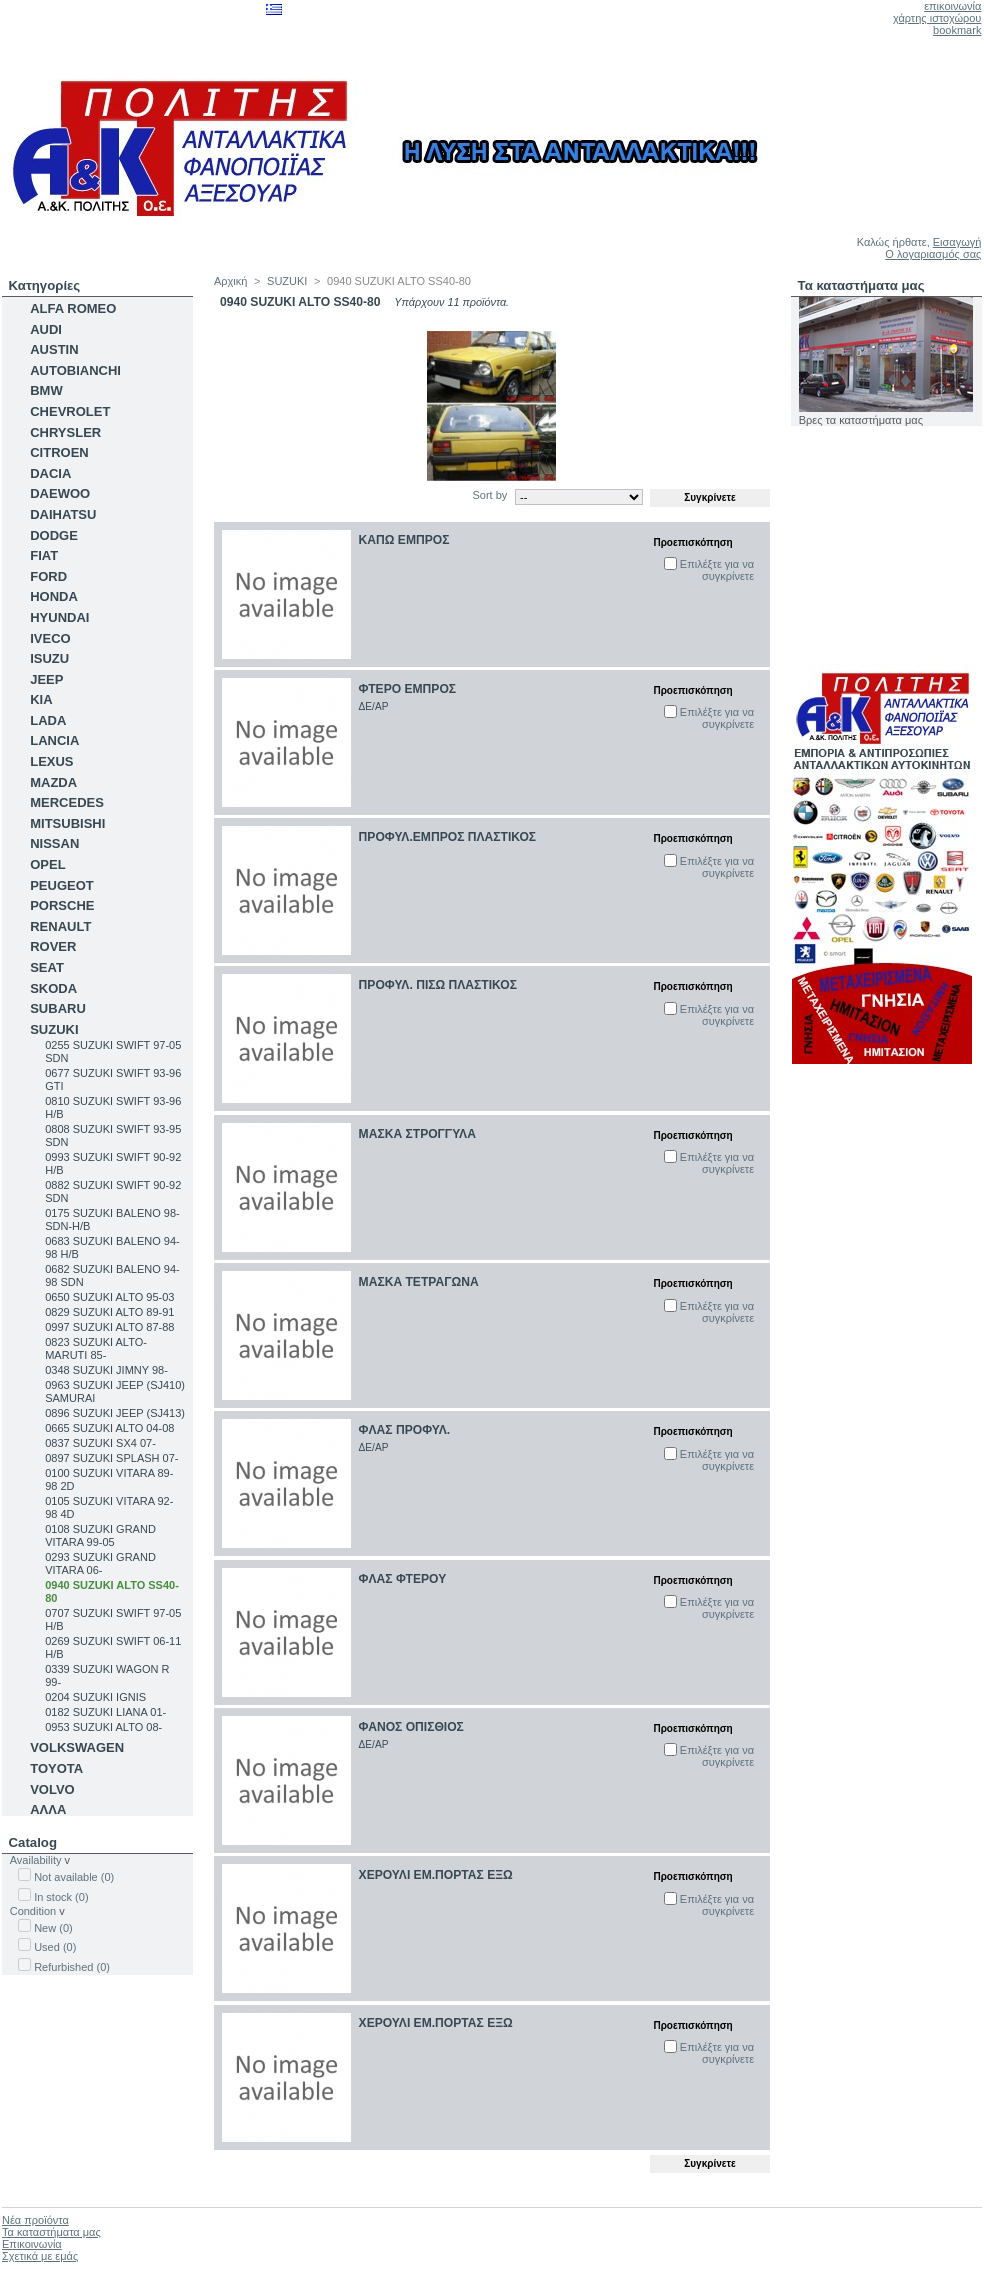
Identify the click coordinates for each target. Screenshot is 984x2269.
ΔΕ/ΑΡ (374, 706)
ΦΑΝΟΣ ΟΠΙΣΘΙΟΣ (411, 1727)
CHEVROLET (70, 411)
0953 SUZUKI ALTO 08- (103, 1727)
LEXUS (51, 761)
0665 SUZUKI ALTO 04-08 (109, 1428)
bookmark (957, 30)
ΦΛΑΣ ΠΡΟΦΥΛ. (405, 1430)
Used (55, 1947)
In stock (61, 1897)
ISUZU (49, 658)
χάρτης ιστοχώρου (937, 18)
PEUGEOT (62, 885)
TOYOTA (56, 1768)
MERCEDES (67, 802)
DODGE (54, 535)
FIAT (44, 555)
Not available (74, 1877)
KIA (41, 699)
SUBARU (58, 1008)
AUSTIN (54, 349)
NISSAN (54, 843)
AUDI (46, 329)
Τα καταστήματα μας (861, 285)
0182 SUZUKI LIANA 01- (105, 1712)
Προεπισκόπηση (692, 542)
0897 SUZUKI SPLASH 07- (111, 1458)
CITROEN (59, 452)
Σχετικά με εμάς (40, 2256)
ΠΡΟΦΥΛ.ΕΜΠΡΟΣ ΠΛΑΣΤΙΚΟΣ (448, 837)
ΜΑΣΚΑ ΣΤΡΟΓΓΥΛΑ (417, 1134)
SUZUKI (54, 1029)
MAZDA (53, 782)
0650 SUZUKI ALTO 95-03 (109, 1297)
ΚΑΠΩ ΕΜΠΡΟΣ (404, 540)
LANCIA (54, 740)
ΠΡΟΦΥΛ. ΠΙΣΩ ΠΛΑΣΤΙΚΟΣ (438, 985)
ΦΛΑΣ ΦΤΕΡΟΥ (403, 1579)
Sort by (489, 495)
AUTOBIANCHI (75, 370)
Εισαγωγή (957, 242)
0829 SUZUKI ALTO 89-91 (109, 1312)
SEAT (47, 967)
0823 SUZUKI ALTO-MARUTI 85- (96, 1348)
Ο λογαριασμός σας (933, 254)
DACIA (50, 473)
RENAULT (60, 926)
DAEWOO (60, 493)
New (53, 1928)
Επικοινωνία (32, 2244)
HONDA (54, 596)
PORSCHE (62, 905)
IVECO (50, 638)
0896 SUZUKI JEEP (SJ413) (115, 1413)
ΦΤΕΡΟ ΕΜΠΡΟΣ (408, 689)
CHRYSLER (65, 432)
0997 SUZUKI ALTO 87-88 (109, 1327)
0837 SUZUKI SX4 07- (100, 1443)
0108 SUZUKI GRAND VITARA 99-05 (100, 1535)
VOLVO (52, 1789)
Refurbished (72, 1967)
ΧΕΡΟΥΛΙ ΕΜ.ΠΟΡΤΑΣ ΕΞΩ (436, 1875)
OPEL (47, 864)
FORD (48, 576)
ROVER (53, 946)
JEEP (46, 679)
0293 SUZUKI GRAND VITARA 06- (100, 1563)
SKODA (53, 988)
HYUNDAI (59, 617)
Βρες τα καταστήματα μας (861, 420)
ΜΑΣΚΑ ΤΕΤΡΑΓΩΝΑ (419, 1282)
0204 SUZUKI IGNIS (95, 1697)
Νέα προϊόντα (35, 2220)
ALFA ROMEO (73, 308)
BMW (46, 390)
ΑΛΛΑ (48, 1809)
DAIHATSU (63, 514)
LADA (48, 720)
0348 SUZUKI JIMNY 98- (106, 1370)
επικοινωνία (952, 6)
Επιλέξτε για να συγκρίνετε (717, 570)
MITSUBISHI (67, 823)
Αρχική (230, 281)
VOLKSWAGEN (77, 1747)
